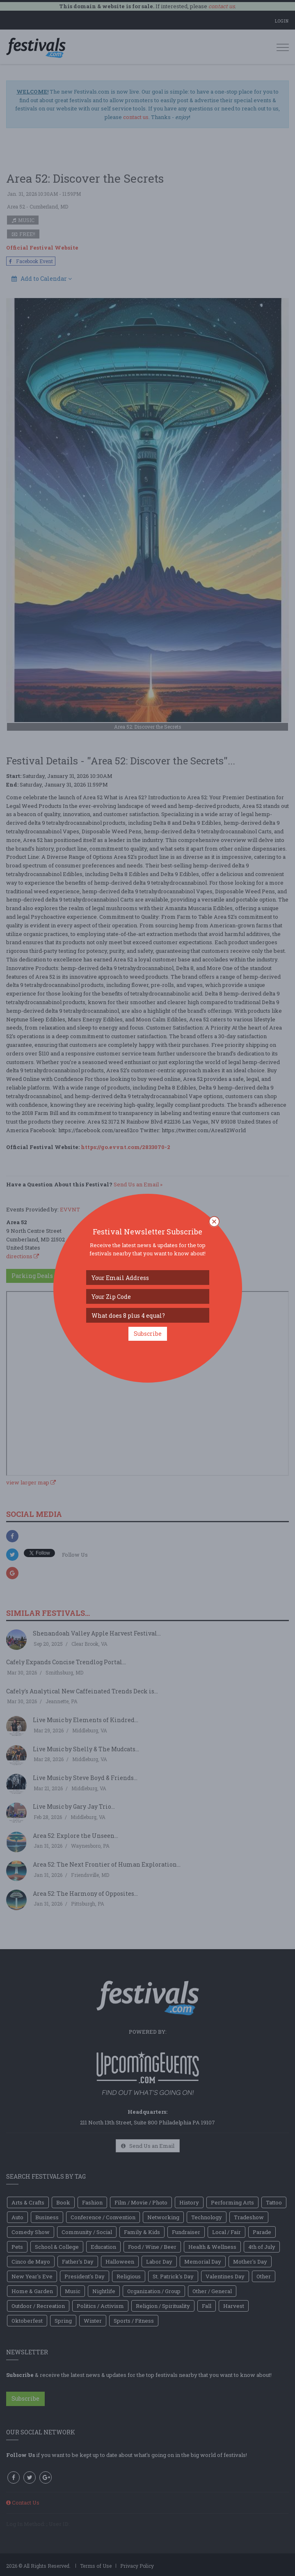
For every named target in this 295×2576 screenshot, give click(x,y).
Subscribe (148, 1333)
